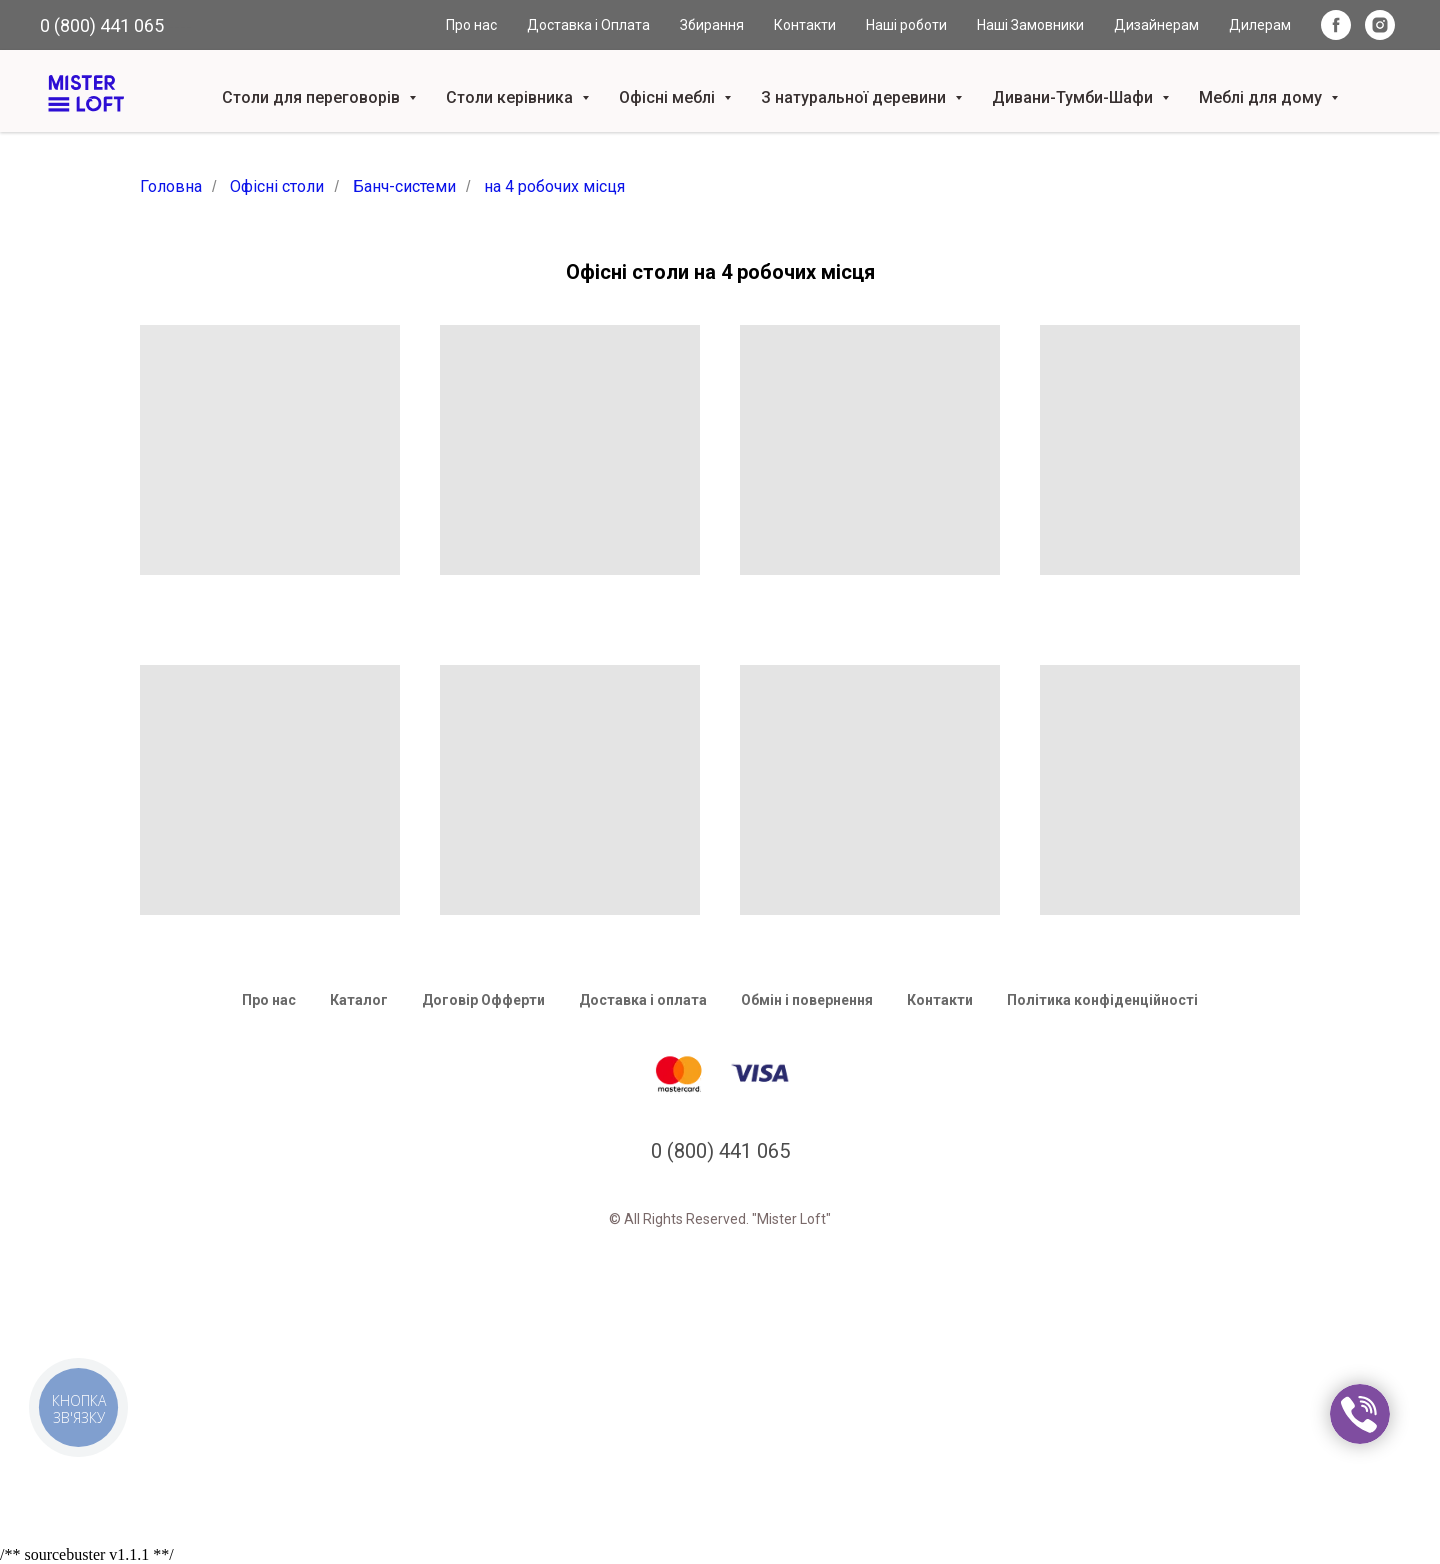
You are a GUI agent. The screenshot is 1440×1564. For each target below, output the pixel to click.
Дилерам (1260, 25)
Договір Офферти (483, 1000)
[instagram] (1380, 25)
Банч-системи (404, 186)
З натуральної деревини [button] (855, 97)
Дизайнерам (1156, 25)
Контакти (805, 25)
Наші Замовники (1030, 25)
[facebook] (1336, 25)
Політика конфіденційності (1102, 1000)
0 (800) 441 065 (102, 25)
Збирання (712, 25)
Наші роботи (906, 25)
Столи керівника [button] (511, 97)
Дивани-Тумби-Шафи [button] (1074, 97)
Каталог (359, 1000)
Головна (171, 186)
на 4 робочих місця (554, 186)
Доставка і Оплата (588, 25)
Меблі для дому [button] (1262, 97)
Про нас (471, 25)
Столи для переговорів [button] (313, 97)
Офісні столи (277, 186)
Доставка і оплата (643, 1000)
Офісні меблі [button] (669, 97)
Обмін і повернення (807, 1000)
